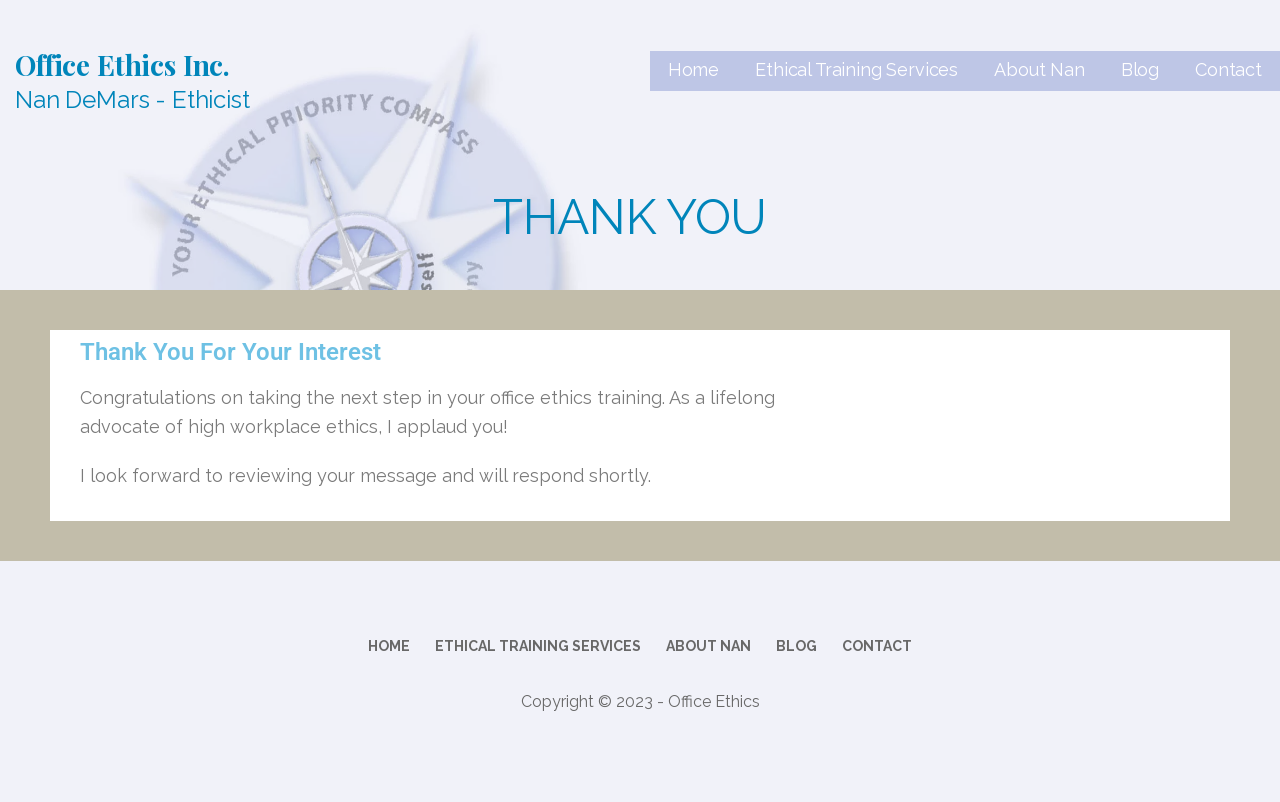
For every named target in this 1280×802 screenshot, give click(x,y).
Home (693, 69)
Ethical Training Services (856, 69)
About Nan (1039, 69)
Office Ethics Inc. (122, 64)
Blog (1140, 69)
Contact (1228, 69)
